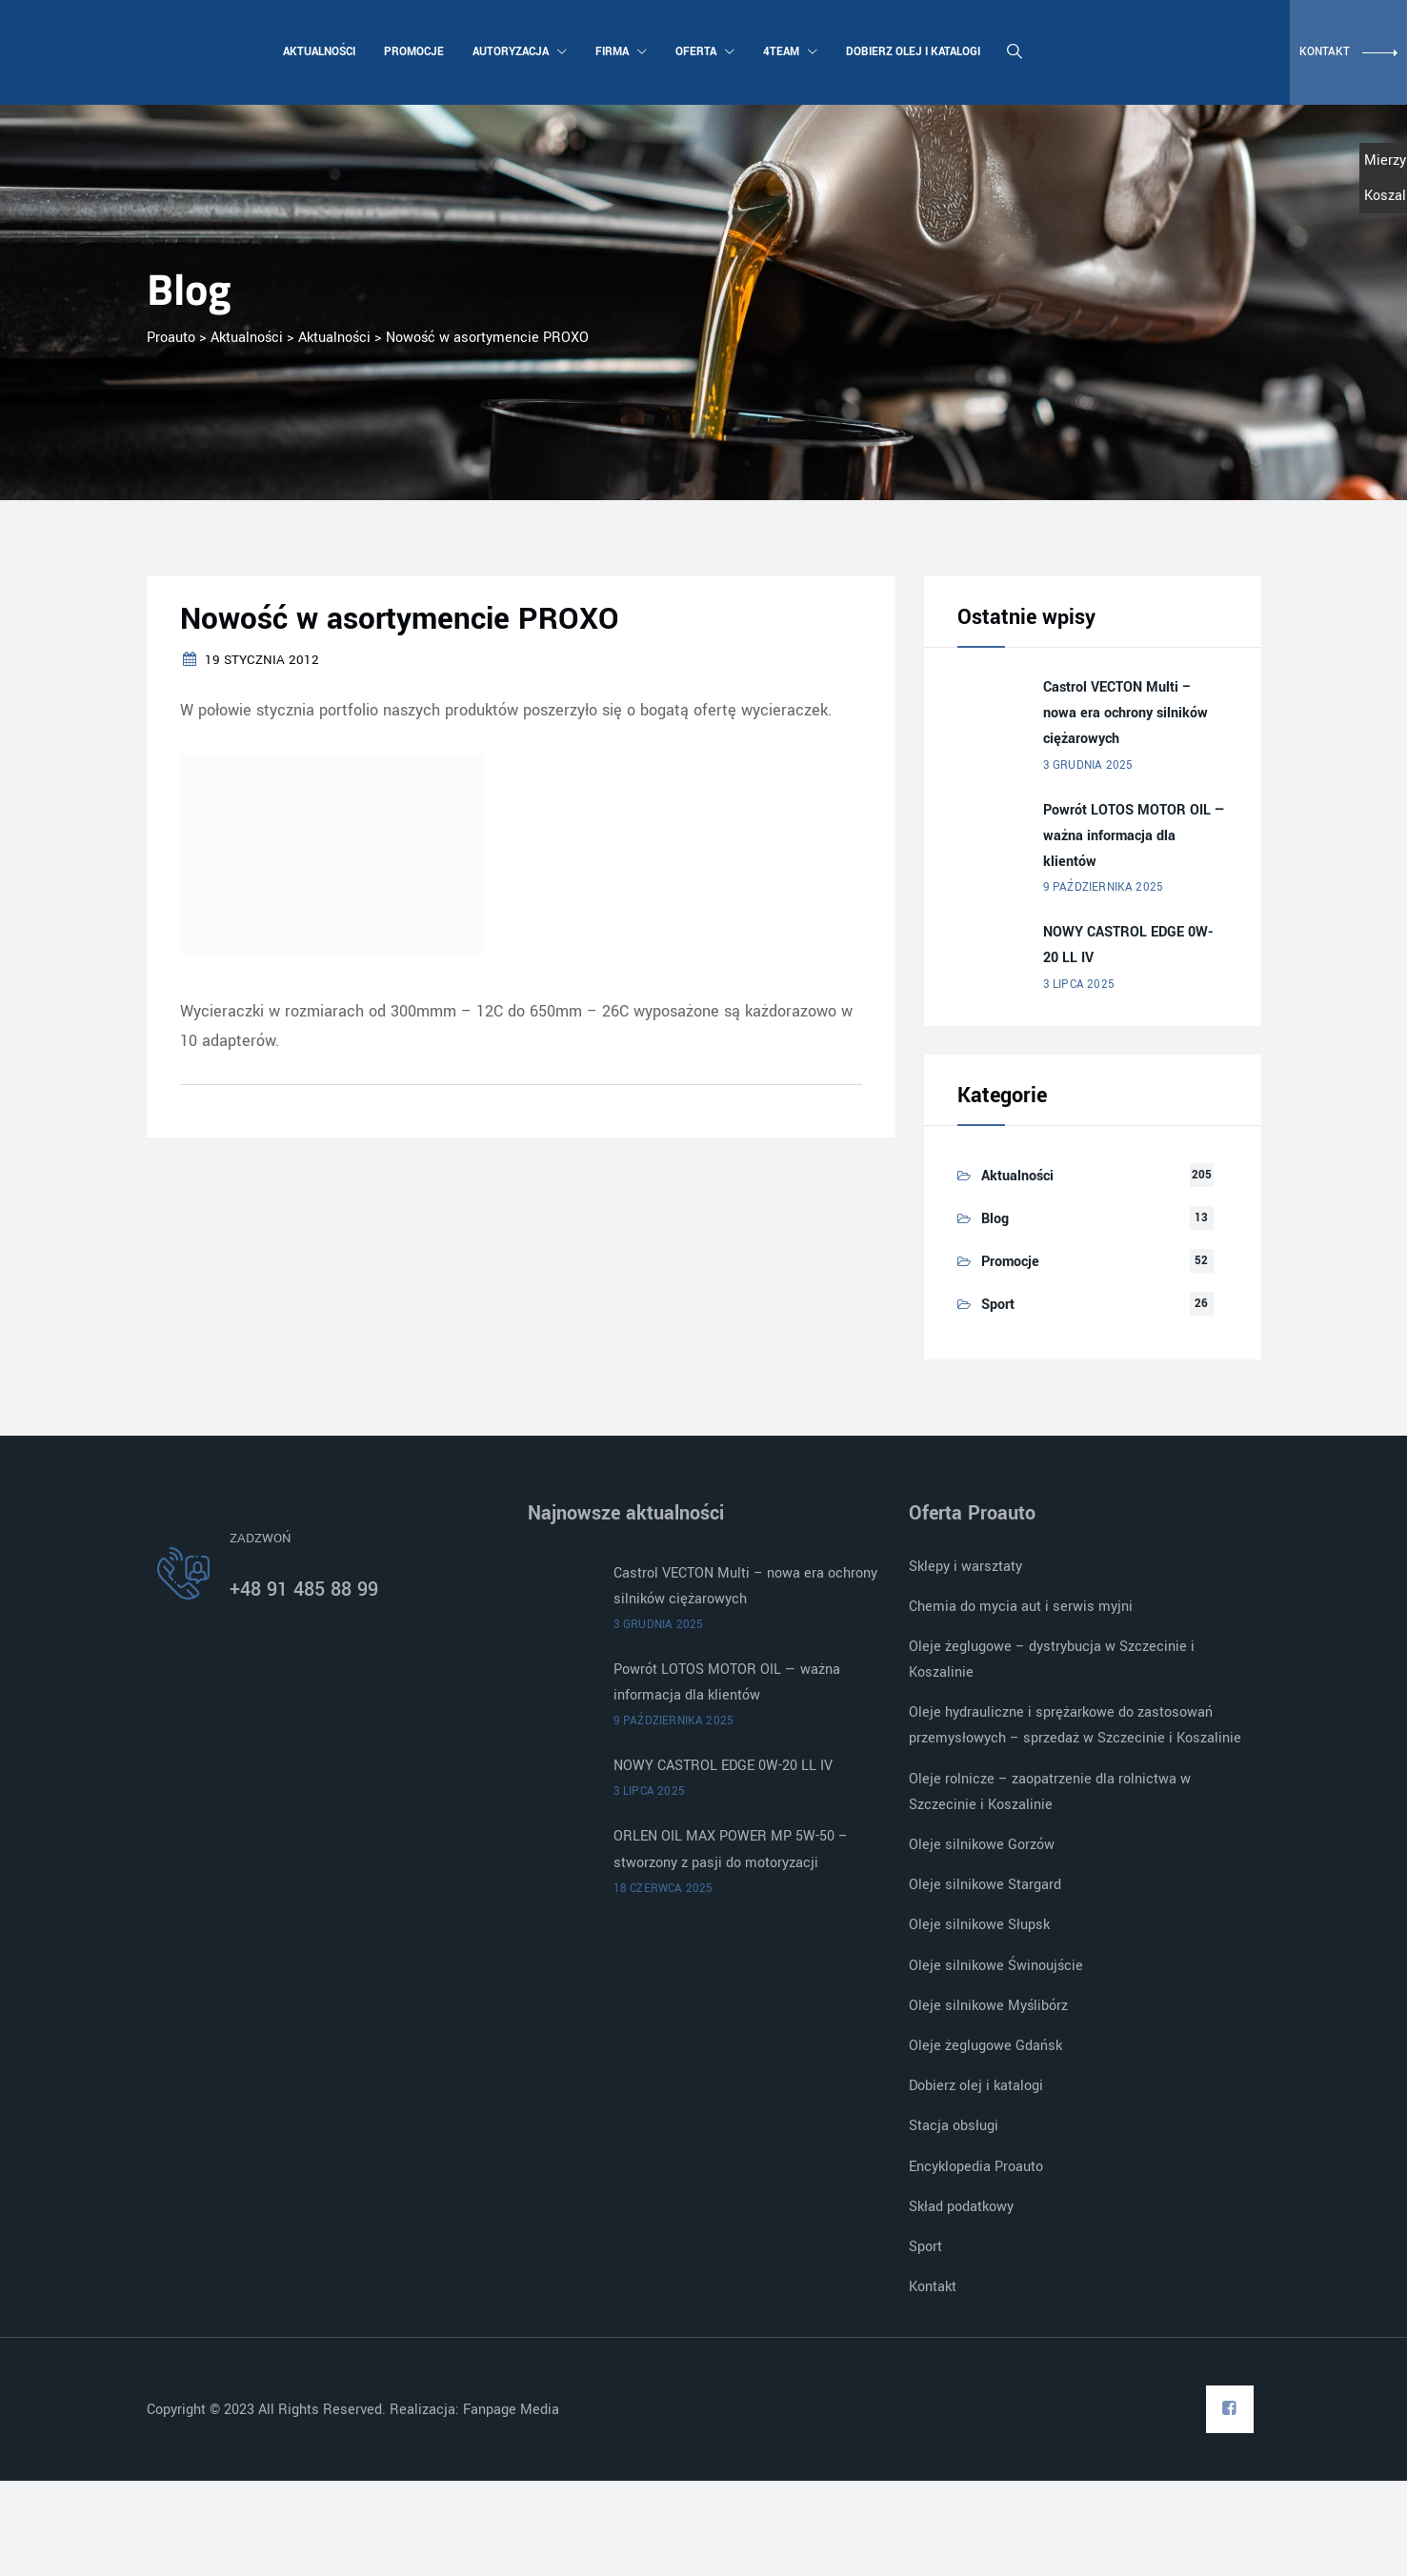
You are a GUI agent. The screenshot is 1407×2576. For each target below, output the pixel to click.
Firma (619, 52)
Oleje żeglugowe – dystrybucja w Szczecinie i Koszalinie (1052, 1659)
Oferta (703, 52)
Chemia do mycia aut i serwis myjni (1021, 1607)
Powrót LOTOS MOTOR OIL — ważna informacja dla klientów (1134, 836)
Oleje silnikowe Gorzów (982, 1845)
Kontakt (932, 2287)
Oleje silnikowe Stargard (985, 1885)
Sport (998, 1305)
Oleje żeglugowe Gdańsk (985, 2046)
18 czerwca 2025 (663, 1889)
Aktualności (317, 52)
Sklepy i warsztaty (965, 1567)
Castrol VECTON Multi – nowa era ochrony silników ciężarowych (1125, 713)
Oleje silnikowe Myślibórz (988, 2006)
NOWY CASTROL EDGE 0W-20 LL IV (1128, 945)
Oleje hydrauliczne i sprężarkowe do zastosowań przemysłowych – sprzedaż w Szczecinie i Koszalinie (1075, 1725)
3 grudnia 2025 (1088, 765)
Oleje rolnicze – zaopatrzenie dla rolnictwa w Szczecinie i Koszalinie (1050, 1792)
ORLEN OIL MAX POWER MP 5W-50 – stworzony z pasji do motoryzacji (730, 1849)
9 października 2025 (1103, 887)
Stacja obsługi (953, 2126)
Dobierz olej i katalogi (911, 52)
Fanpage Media (513, 2410)
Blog (995, 1219)
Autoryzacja (518, 52)
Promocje (412, 52)
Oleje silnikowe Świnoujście (996, 1966)
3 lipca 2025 (1079, 984)
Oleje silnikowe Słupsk (979, 1925)
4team (788, 52)
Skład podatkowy (961, 2207)
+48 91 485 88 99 (304, 1589)
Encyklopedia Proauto (976, 2167)
